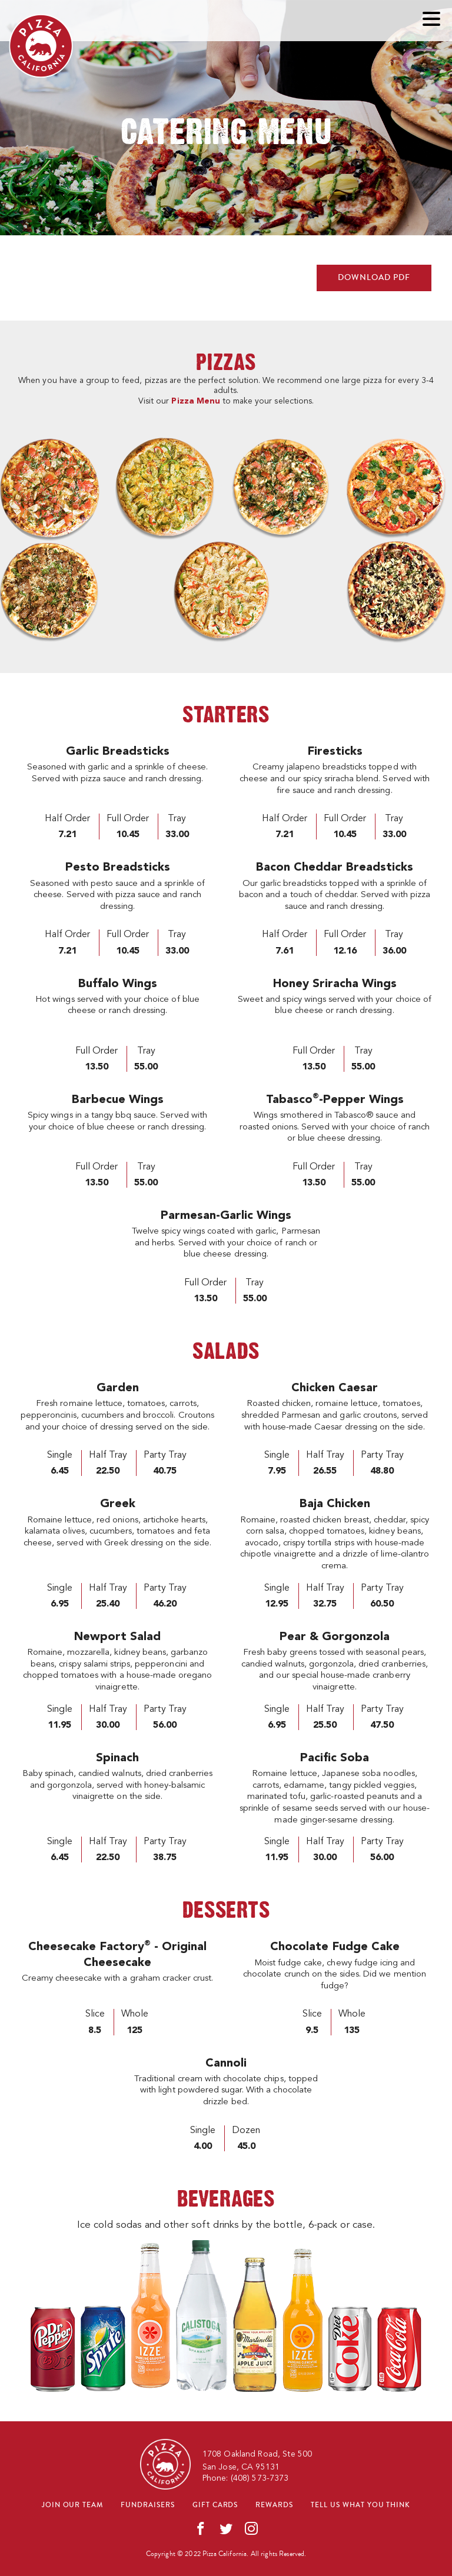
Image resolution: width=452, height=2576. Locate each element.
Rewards (274, 2505)
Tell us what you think (360, 2505)
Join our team (72, 2505)
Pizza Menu (195, 401)
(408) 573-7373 (260, 2478)
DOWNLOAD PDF (374, 278)
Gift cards (215, 2505)
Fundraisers (148, 2505)
